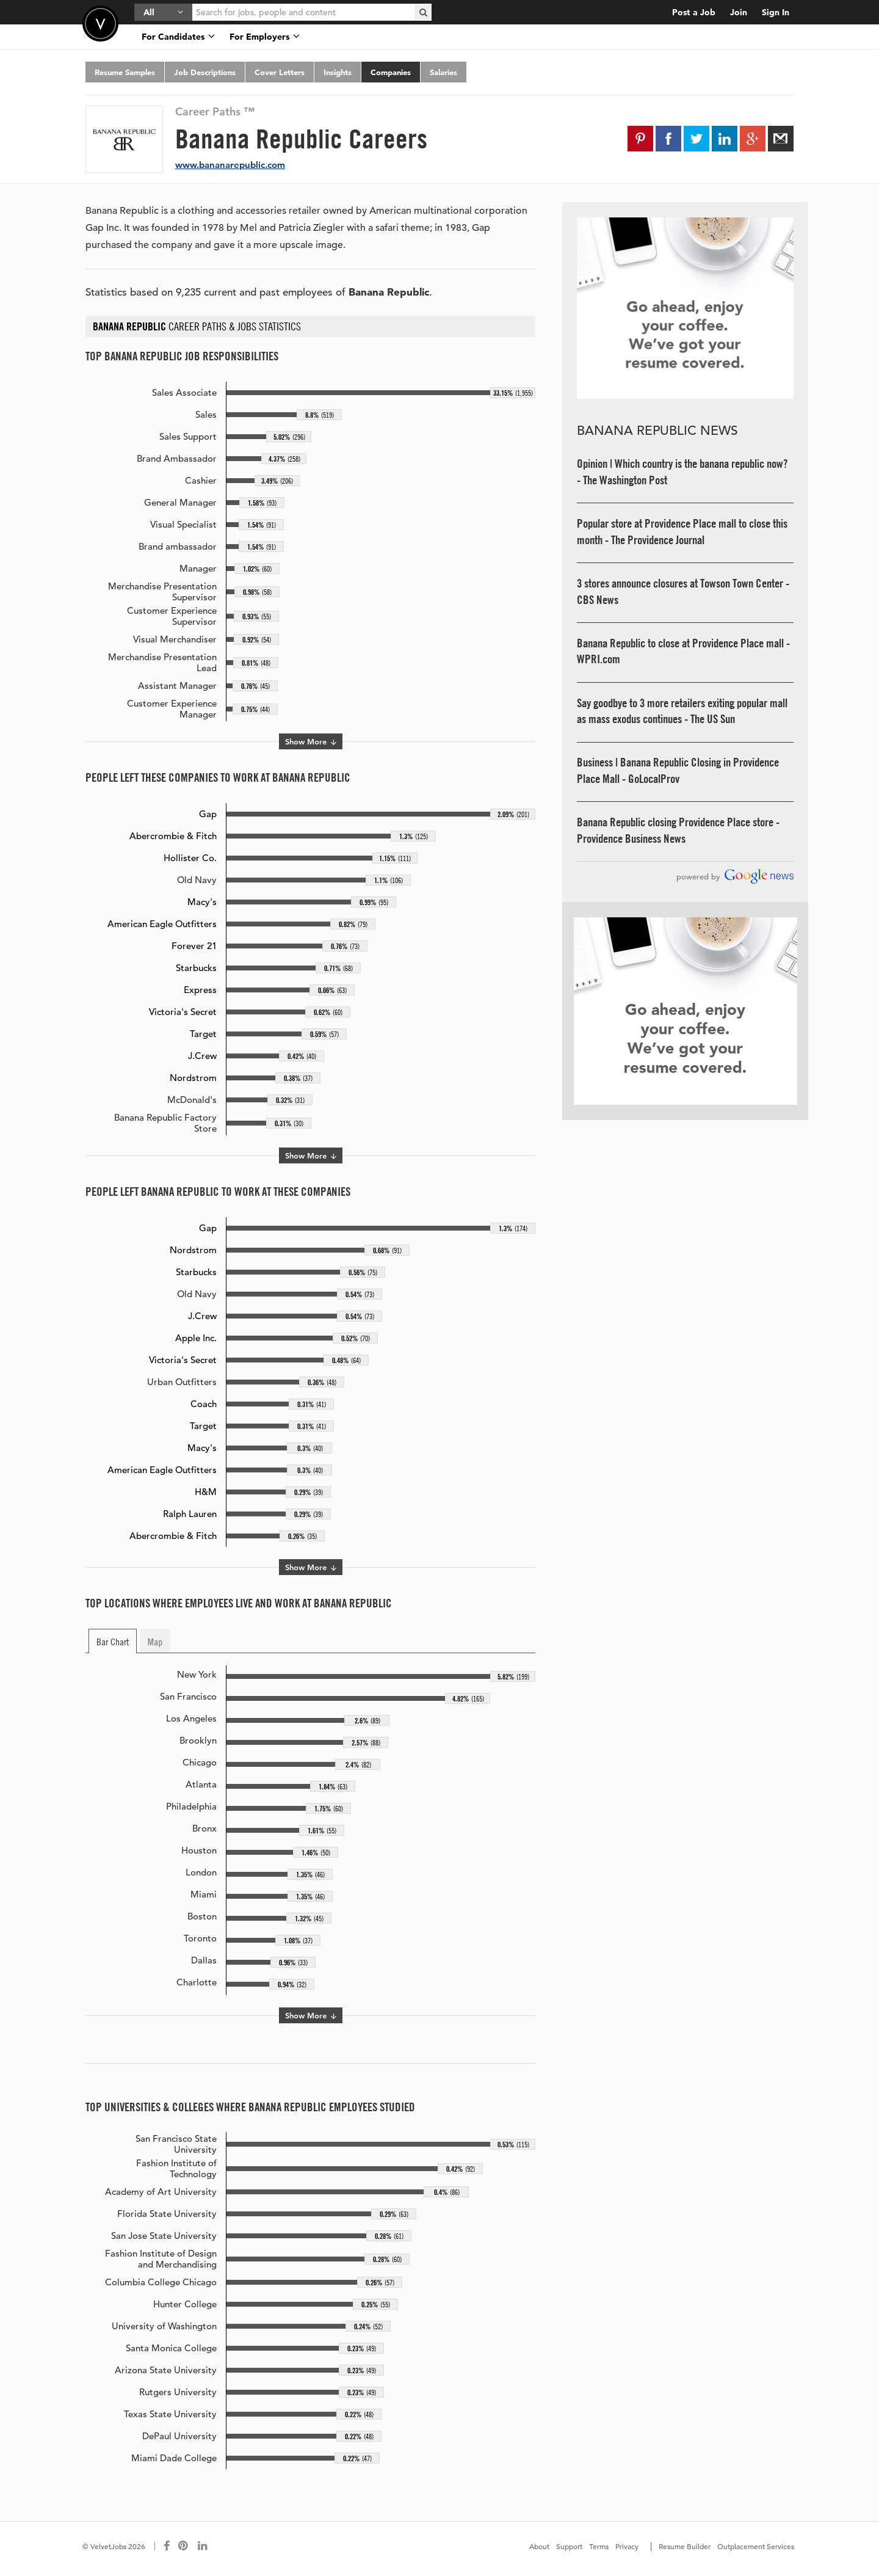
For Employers (265, 36)
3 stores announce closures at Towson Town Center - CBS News (683, 591)
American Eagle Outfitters (162, 924)
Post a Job (693, 12)
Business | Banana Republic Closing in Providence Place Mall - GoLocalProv (678, 770)
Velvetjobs (100, 23)
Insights (338, 72)
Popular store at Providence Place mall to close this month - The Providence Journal (682, 531)
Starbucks (196, 967)
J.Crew (202, 1055)
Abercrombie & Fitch (173, 836)
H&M (206, 1491)
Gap (208, 814)
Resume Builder (685, 2546)
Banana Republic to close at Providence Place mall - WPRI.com (683, 651)
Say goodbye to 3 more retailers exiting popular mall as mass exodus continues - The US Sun (682, 711)
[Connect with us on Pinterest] (183, 2546)
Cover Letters (280, 72)
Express (200, 989)
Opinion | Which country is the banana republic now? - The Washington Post (682, 471)
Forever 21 (194, 945)
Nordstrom (193, 1077)
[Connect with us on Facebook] (167, 2546)
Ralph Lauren (190, 1513)
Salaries (443, 72)
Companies (391, 72)
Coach (203, 1404)
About (539, 2546)
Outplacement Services (755, 2546)
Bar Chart (112, 1641)
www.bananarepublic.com (230, 164)
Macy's (202, 902)
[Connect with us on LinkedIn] (203, 2546)
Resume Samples (125, 72)
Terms (599, 2546)
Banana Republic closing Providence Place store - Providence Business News (678, 830)
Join (738, 12)
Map (155, 1641)
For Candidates (178, 36)
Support (569, 2546)
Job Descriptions (205, 72)
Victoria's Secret (183, 1011)
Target (203, 1033)
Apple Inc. (196, 1338)
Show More (310, 741)
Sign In (775, 12)
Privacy (626, 2546)
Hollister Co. (190, 858)
